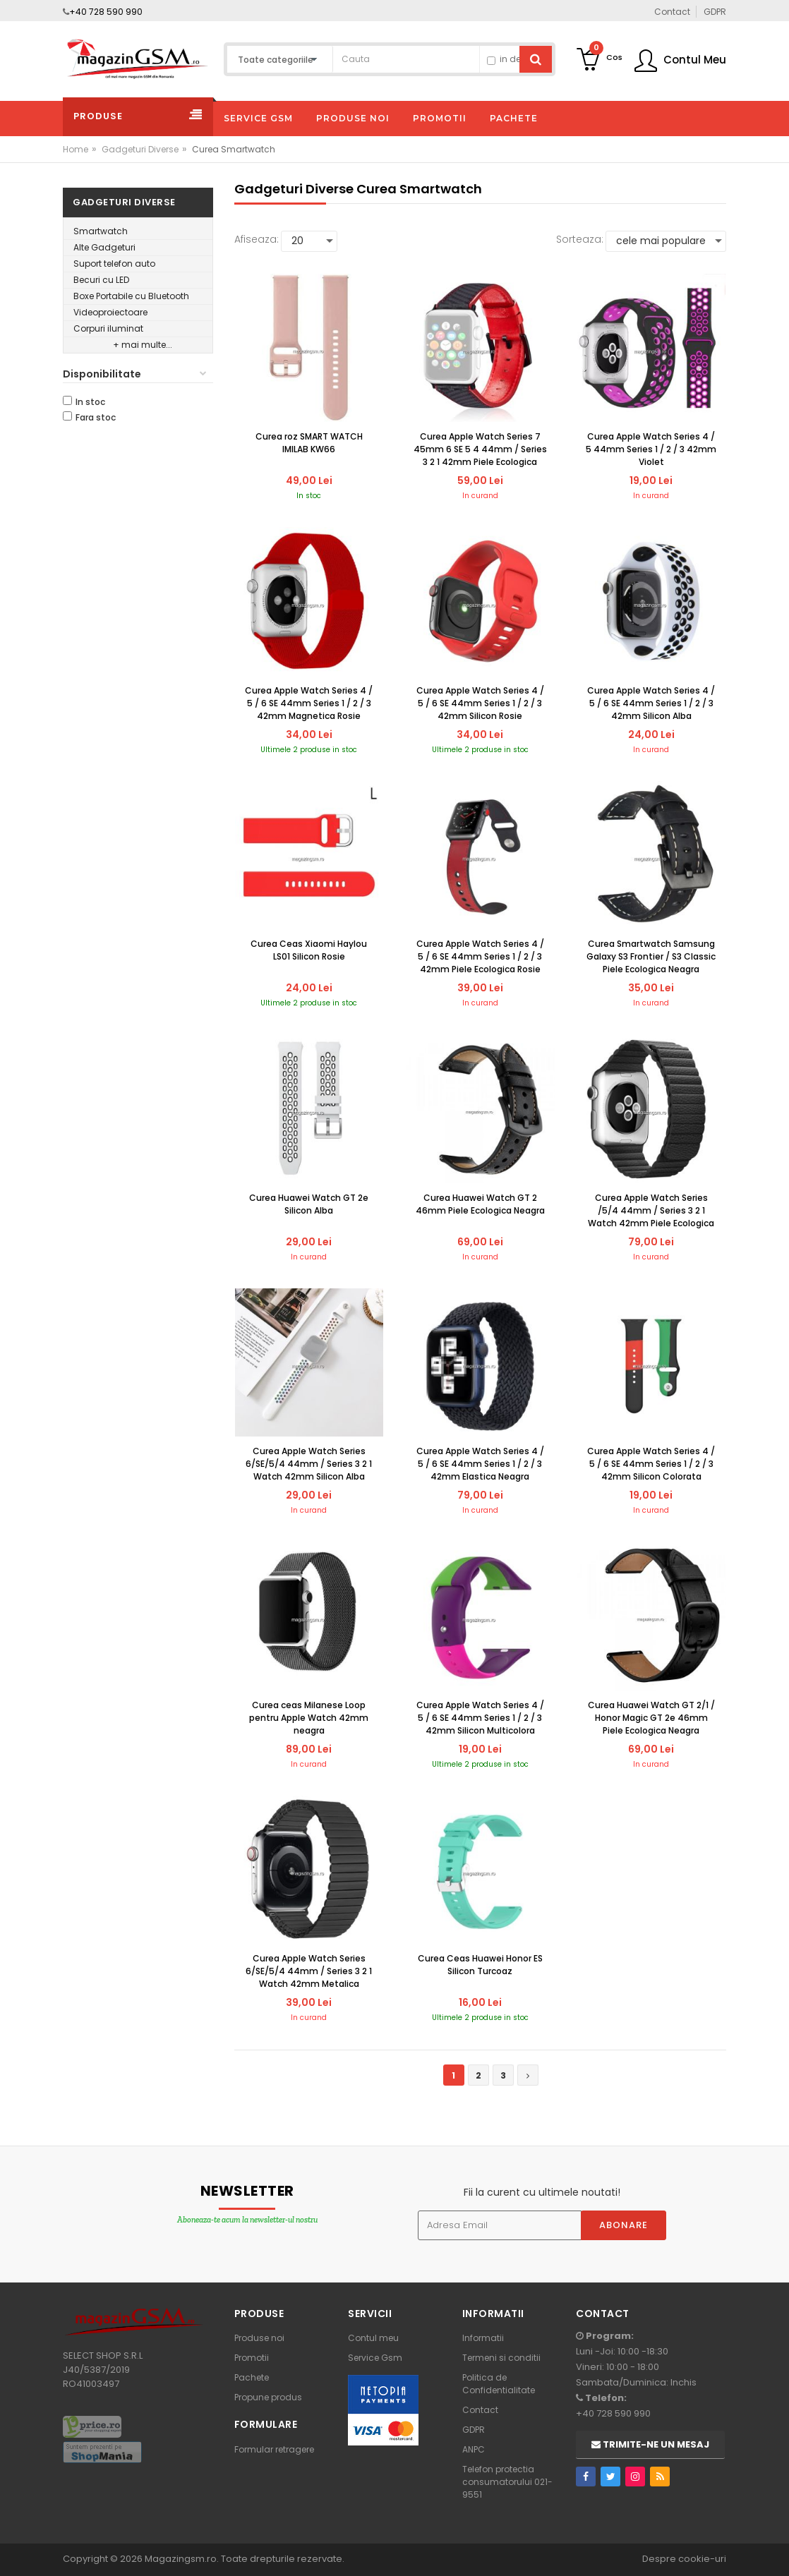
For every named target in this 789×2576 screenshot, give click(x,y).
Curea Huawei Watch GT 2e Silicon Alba (308, 1204)
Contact (480, 2410)
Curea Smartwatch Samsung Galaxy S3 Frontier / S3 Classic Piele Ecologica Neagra (651, 956)
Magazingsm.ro (181, 2558)
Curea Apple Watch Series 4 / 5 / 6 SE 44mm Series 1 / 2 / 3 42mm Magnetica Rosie (309, 703)
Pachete (251, 2377)
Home (75, 149)
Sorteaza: (579, 239)
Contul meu (373, 2338)
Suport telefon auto (114, 264)
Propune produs (268, 2397)
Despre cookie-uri (684, 2558)
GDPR (473, 2430)
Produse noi (259, 2338)
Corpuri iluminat (108, 328)
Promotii (251, 2358)
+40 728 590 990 (106, 12)
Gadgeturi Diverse (140, 149)
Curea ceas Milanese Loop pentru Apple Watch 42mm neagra (308, 1717)
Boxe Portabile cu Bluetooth (131, 296)
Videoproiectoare (110, 312)
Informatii (483, 2338)
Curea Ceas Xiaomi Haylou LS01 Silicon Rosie (309, 950)
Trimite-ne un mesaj (650, 2444)
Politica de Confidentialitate (498, 2383)
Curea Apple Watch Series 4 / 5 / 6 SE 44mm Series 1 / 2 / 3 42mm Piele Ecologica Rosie (480, 956)
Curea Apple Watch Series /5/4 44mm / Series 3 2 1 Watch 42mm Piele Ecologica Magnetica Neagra (651, 1211)
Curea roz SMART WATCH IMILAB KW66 (309, 442)
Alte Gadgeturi (104, 247)
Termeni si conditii (501, 2358)
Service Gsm (375, 2358)
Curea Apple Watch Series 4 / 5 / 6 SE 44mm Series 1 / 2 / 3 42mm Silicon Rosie (480, 703)
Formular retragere (274, 2449)
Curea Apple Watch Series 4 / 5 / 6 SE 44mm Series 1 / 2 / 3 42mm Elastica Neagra (480, 1463)
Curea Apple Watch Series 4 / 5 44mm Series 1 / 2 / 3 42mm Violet (651, 449)
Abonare (623, 2225)
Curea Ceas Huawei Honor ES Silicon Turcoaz (480, 1964)
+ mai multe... (142, 345)
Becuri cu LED (101, 280)
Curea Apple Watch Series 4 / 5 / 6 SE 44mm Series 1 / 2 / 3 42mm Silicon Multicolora (480, 1717)
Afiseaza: (256, 239)
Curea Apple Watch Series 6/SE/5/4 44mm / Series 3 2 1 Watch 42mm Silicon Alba (309, 1463)
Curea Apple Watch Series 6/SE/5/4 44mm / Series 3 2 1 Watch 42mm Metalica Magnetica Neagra (309, 1971)
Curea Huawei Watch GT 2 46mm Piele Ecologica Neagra (480, 1204)
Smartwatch (100, 231)
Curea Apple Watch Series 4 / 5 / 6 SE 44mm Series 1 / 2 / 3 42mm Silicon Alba (651, 703)
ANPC (473, 2449)
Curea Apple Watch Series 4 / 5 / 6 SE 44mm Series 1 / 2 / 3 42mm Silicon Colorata (651, 1463)
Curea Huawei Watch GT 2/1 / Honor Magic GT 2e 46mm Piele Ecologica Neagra (651, 1717)
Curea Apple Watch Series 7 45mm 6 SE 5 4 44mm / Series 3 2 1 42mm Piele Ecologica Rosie (480, 449)
